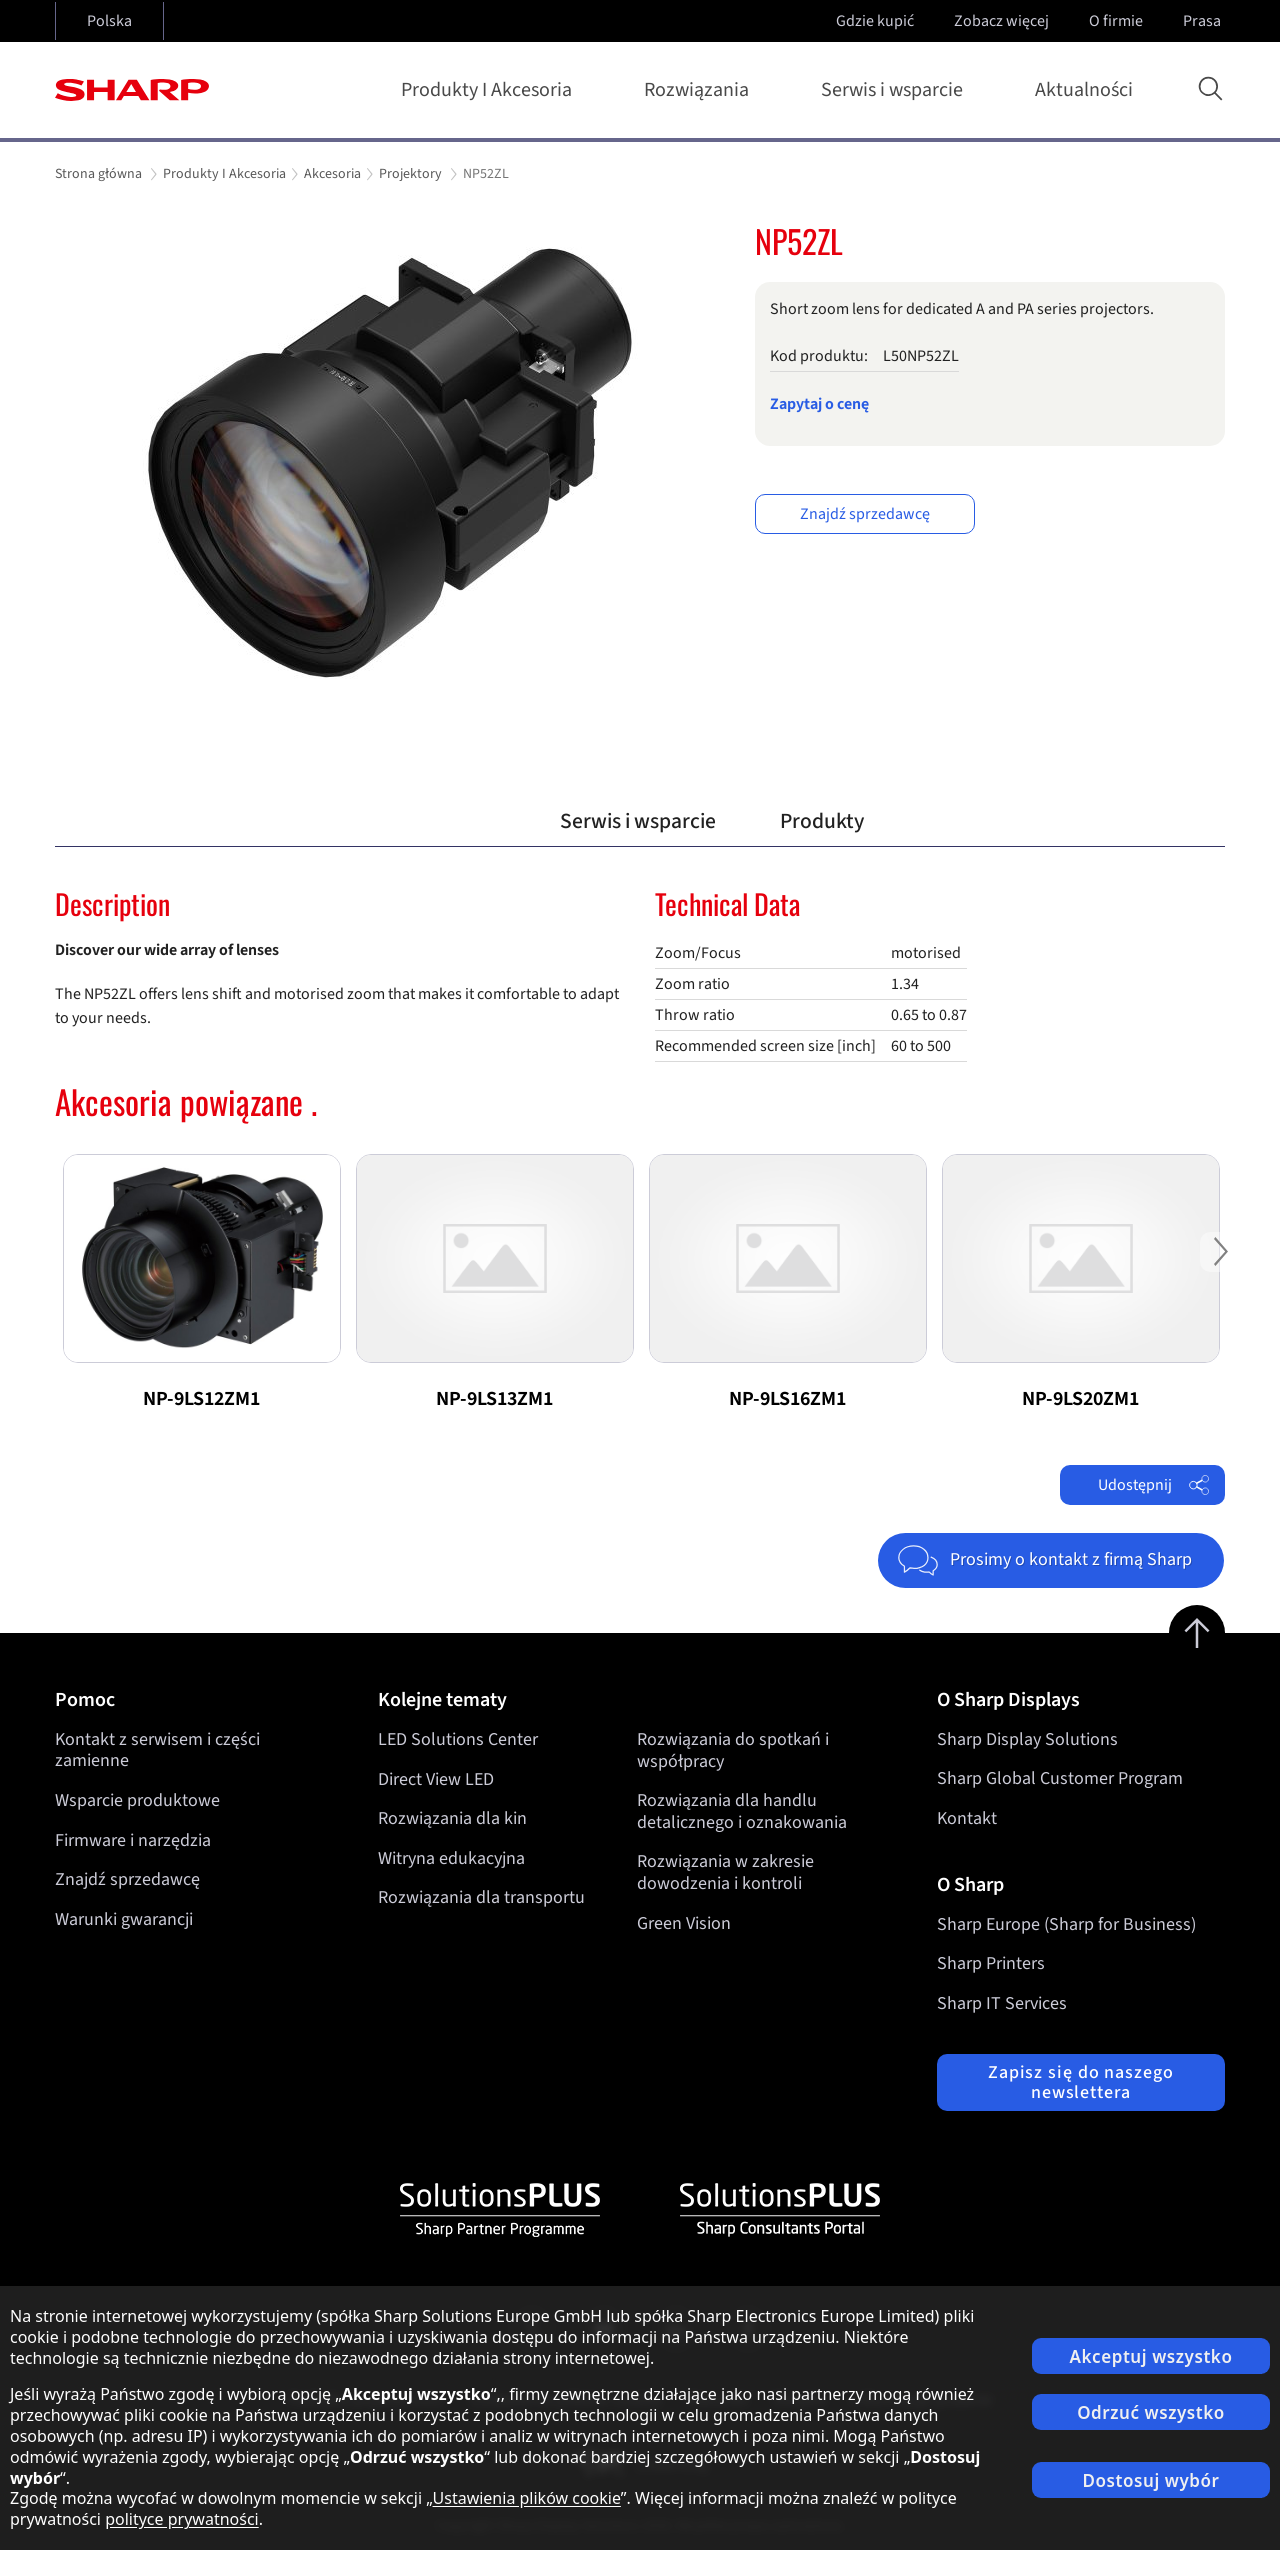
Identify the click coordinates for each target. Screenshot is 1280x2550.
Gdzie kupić (875, 21)
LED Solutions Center (458, 1739)
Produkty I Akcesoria (490, 90)
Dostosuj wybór (1151, 2480)
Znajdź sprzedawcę (865, 514)
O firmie (1118, 21)
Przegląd (456, 821)
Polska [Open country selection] (109, 21)
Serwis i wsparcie (896, 90)
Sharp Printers (991, 1963)
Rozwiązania (700, 90)
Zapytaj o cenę (819, 404)
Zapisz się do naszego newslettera (1081, 2082)
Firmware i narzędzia (133, 1840)
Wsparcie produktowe (137, 1800)
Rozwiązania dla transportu (481, 1897)
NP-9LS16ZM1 (787, 1399)
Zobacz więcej (1003, 21)
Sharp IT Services (1002, 2003)
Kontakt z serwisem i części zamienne (157, 1750)
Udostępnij (1154, 1485)
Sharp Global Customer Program (1060, 1778)
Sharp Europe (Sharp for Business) (1066, 1924)
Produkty (822, 821)
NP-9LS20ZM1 (1080, 1399)
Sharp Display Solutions (1027, 1739)
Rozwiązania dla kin (452, 1818)
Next (1220, 1267)
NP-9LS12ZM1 (201, 1399)
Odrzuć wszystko (1151, 2412)
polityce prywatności (182, 2519)
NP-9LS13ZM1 (494, 1399)
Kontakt (967, 1818)
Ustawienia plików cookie (527, 2498)
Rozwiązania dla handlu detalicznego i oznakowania (742, 1811)
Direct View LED (436, 1778)
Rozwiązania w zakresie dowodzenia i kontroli (725, 1872)
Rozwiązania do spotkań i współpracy (733, 1750)
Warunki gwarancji (124, 1919)
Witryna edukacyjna (451, 1858)
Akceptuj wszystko (1151, 2356)
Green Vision (684, 1922)
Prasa (1204, 21)
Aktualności (1084, 90)
